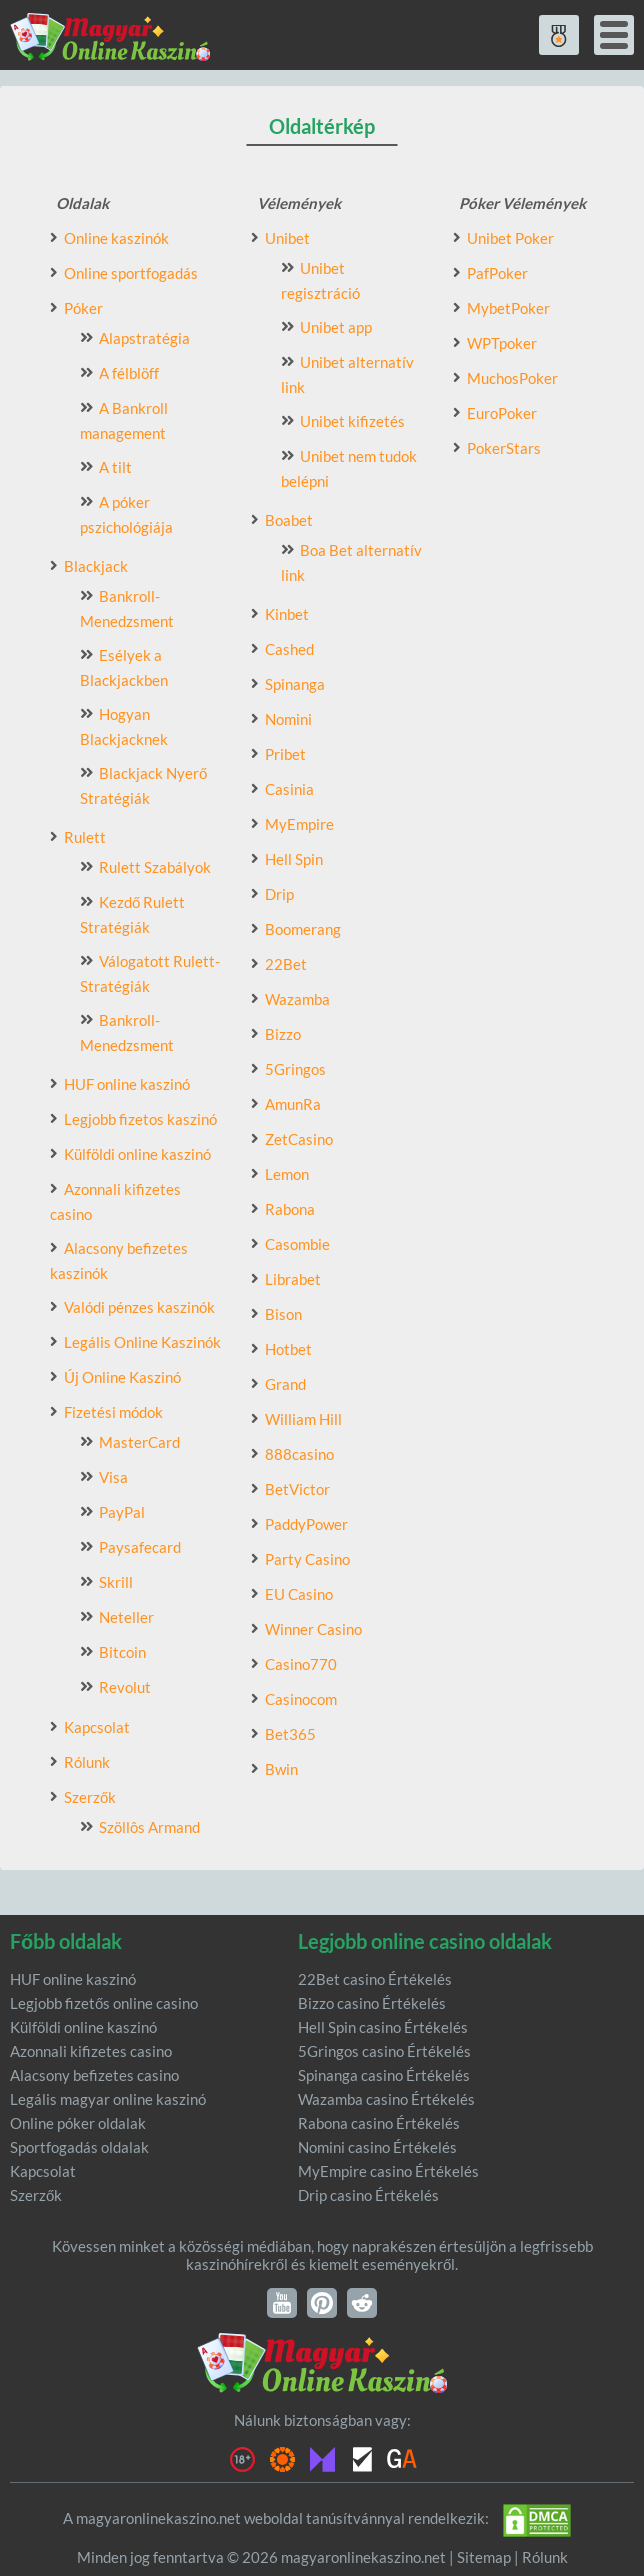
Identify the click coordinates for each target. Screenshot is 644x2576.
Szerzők (90, 1797)
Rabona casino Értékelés (379, 2123)
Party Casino (307, 1559)
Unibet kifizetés (352, 421)
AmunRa (293, 1104)
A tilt (115, 467)
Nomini (288, 719)
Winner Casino (313, 1629)
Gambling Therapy (282, 2459)
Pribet (285, 754)
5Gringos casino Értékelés (384, 2051)
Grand (285, 1384)
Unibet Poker (510, 238)
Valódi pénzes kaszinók (139, 1307)
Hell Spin (294, 859)
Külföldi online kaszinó (137, 1154)
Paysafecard (140, 1547)
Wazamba (297, 999)
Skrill (116, 1582)
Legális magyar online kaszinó (108, 2099)
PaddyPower (306, 1524)
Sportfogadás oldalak (79, 2147)
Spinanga (295, 684)
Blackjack (96, 566)
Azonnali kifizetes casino (91, 2051)
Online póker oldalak (78, 2123)
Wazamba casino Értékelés (386, 2099)
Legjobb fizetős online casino (104, 2003)
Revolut (125, 1687)
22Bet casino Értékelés (375, 1979)
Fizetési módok (113, 1412)
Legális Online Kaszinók (142, 1342)
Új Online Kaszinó (122, 1377)
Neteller (126, 1617)
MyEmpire (299, 824)
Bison (283, 1314)
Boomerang (303, 929)
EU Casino (299, 1594)
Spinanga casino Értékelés (384, 2075)
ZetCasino (299, 1139)
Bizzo (283, 1034)
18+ (242, 2459)
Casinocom (301, 1699)
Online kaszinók (116, 238)
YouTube (282, 2303)
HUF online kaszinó (127, 1084)
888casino (299, 1454)
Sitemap (484, 2557)
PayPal (122, 1512)
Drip (279, 894)
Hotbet (288, 1349)
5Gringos (295, 1069)
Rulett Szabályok (155, 867)
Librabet (293, 1279)
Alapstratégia (144, 338)
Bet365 (290, 1734)
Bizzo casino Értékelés (372, 2003)
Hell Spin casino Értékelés (383, 2027)
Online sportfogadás (131, 273)
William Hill (303, 1419)
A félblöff (129, 373)
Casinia (289, 789)
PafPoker (497, 273)
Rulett (85, 837)
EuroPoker (502, 413)
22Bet (286, 964)
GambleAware (402, 2459)
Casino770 (301, 1664)
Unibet (287, 238)
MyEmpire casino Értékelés (388, 2171)
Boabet (289, 520)
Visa (113, 1477)
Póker (83, 308)
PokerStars (504, 448)
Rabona (290, 1209)
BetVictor (297, 1489)
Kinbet (287, 614)
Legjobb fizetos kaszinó (140, 1119)
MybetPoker (508, 308)
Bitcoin (122, 1652)
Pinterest (322, 2303)
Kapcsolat (97, 1727)
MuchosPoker (512, 378)
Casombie (297, 1244)
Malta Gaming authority (322, 2459)
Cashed (289, 649)
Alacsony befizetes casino (94, 2075)
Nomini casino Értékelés (377, 2147)
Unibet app (336, 327)
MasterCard (139, 1442)
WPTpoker (502, 343)
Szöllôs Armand (149, 1827)
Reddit (362, 2303)
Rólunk (87, 1762)
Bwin (281, 1769)
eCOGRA (362, 2459)
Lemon (287, 1174)
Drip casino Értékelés (368, 2195)
